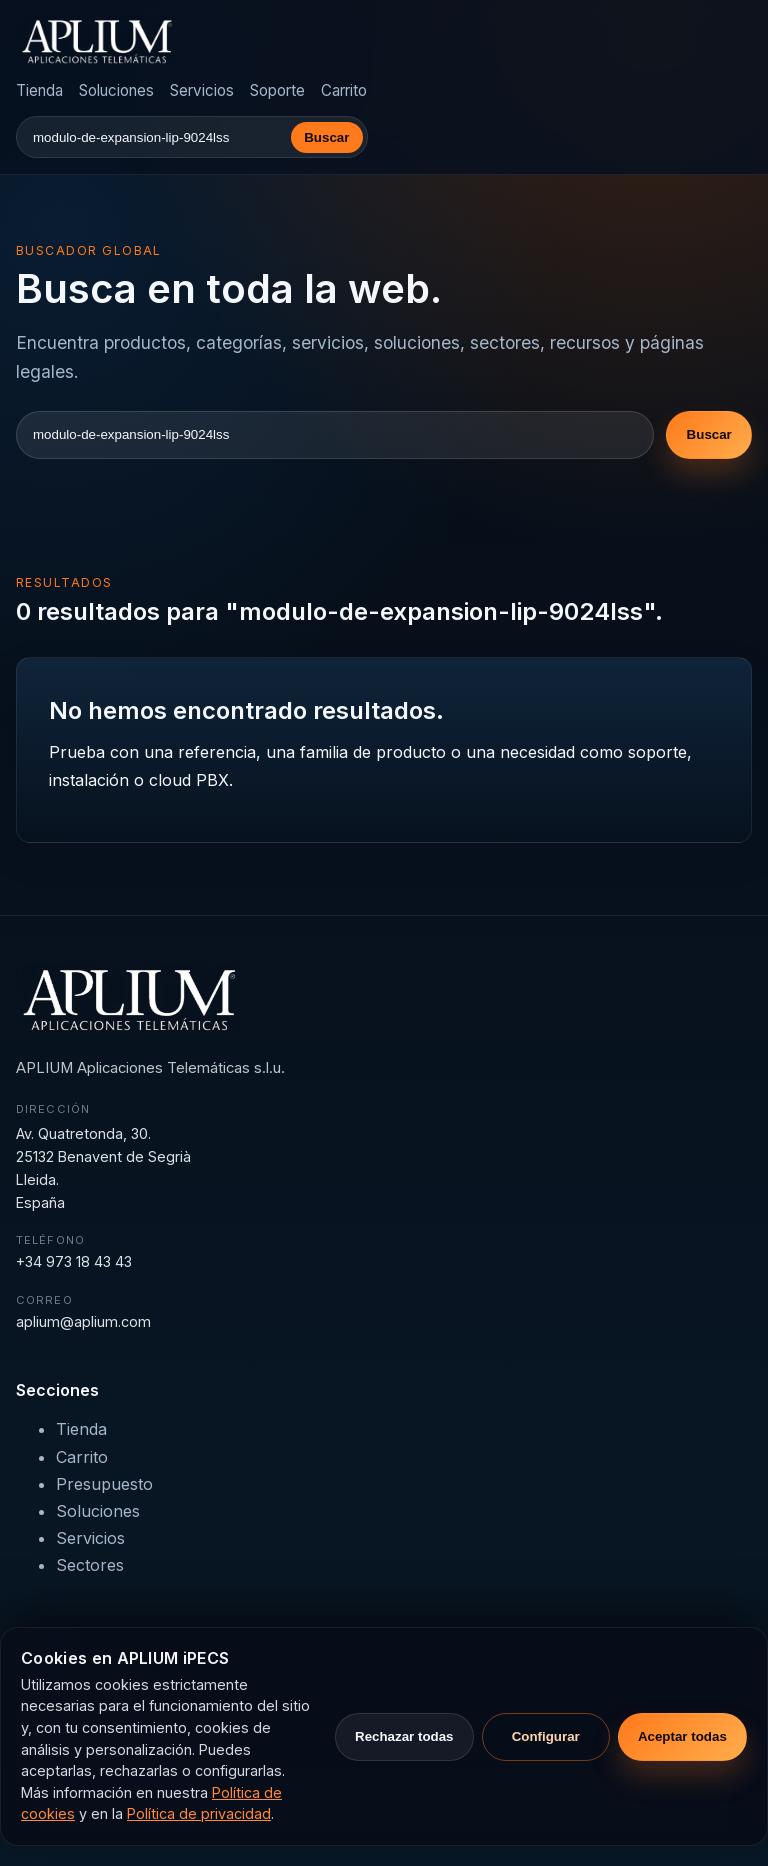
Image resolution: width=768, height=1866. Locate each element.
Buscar (326, 137)
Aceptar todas (682, 1736)
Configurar (546, 1736)
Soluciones (116, 90)
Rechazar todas (404, 1736)
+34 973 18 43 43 (74, 1261)
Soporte (277, 90)
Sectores (90, 1565)
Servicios (202, 90)
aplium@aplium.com (83, 1321)
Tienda (39, 90)
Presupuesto (104, 1484)
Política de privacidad (199, 1813)
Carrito (344, 90)
